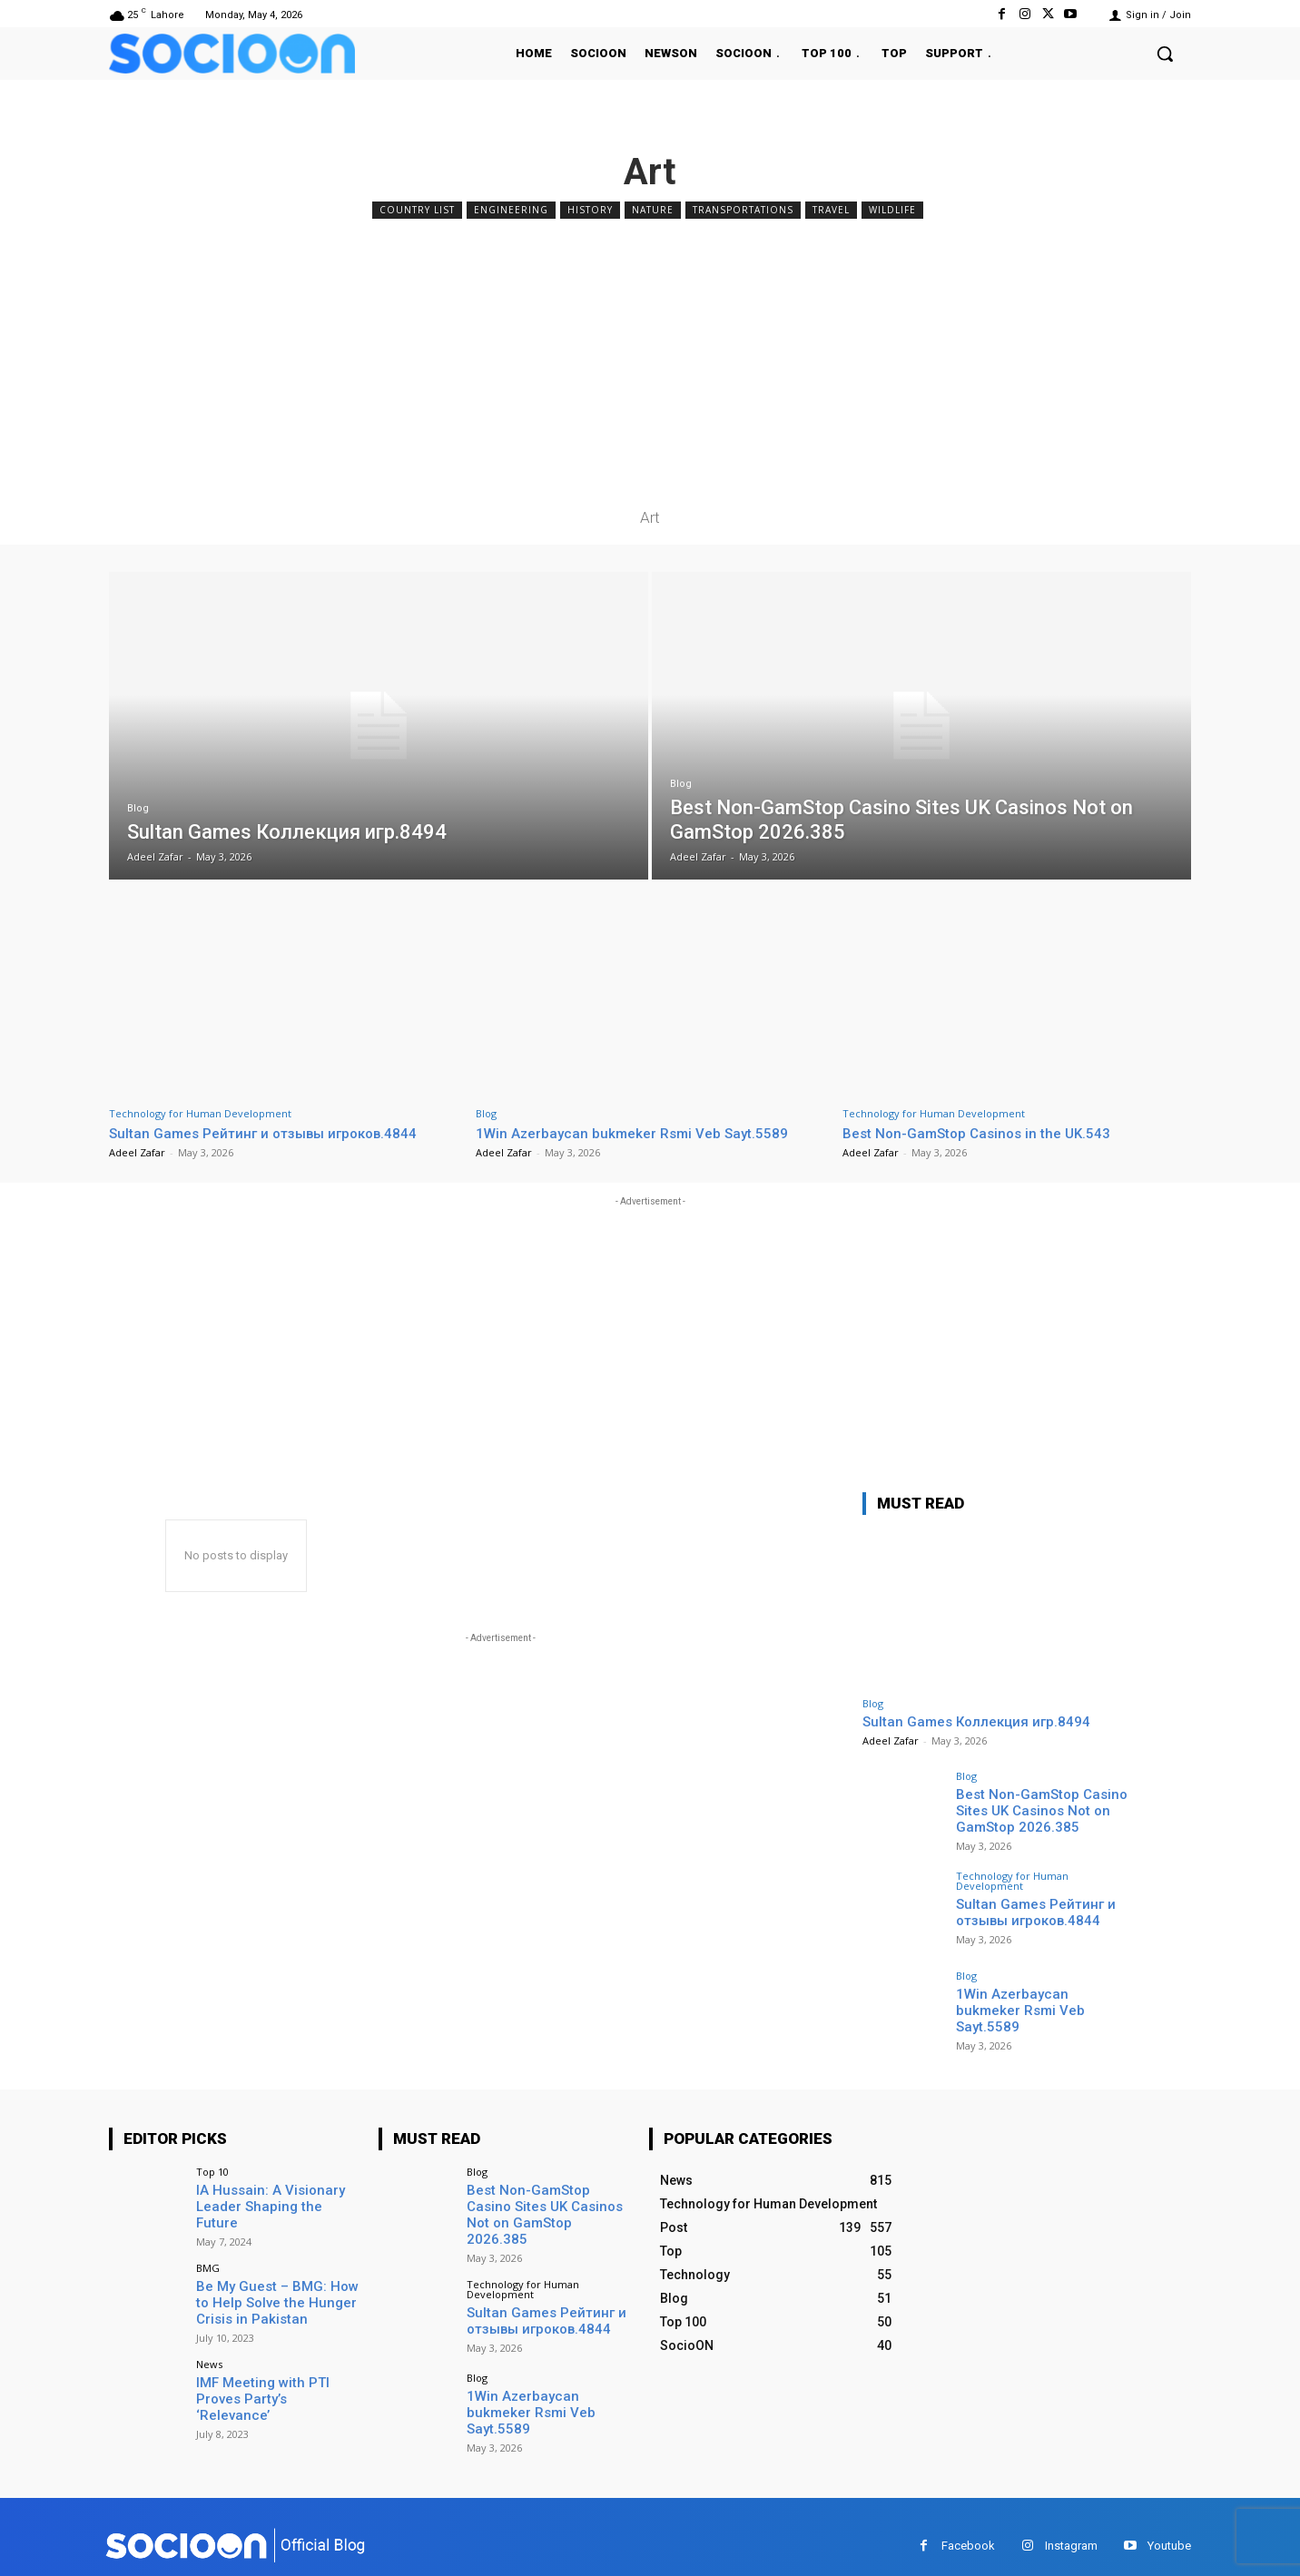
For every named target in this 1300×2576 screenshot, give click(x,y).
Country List (417, 210)
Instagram (1071, 2526)
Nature (653, 210)
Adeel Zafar (137, 1152)
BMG (208, 2265)
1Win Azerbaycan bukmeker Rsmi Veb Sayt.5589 (645, 1133)
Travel (831, 210)
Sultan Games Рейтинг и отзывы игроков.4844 (280, 1133)
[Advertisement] (650, 359)
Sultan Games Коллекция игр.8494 (976, 1722)
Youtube (1169, 2526)
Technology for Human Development (200, 1113)
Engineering (511, 210)
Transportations (743, 210)
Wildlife (892, 210)
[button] (1164, 53)
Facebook (968, 2526)
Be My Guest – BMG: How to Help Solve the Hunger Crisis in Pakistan (277, 2298)
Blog (138, 808)
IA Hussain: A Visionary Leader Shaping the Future (273, 2197)
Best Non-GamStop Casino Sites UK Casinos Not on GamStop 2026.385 (1035, 1809)
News (209, 2360)
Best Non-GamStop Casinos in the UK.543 (987, 1133)
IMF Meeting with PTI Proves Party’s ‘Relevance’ (273, 2385)
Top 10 (212, 2172)
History (590, 210)
